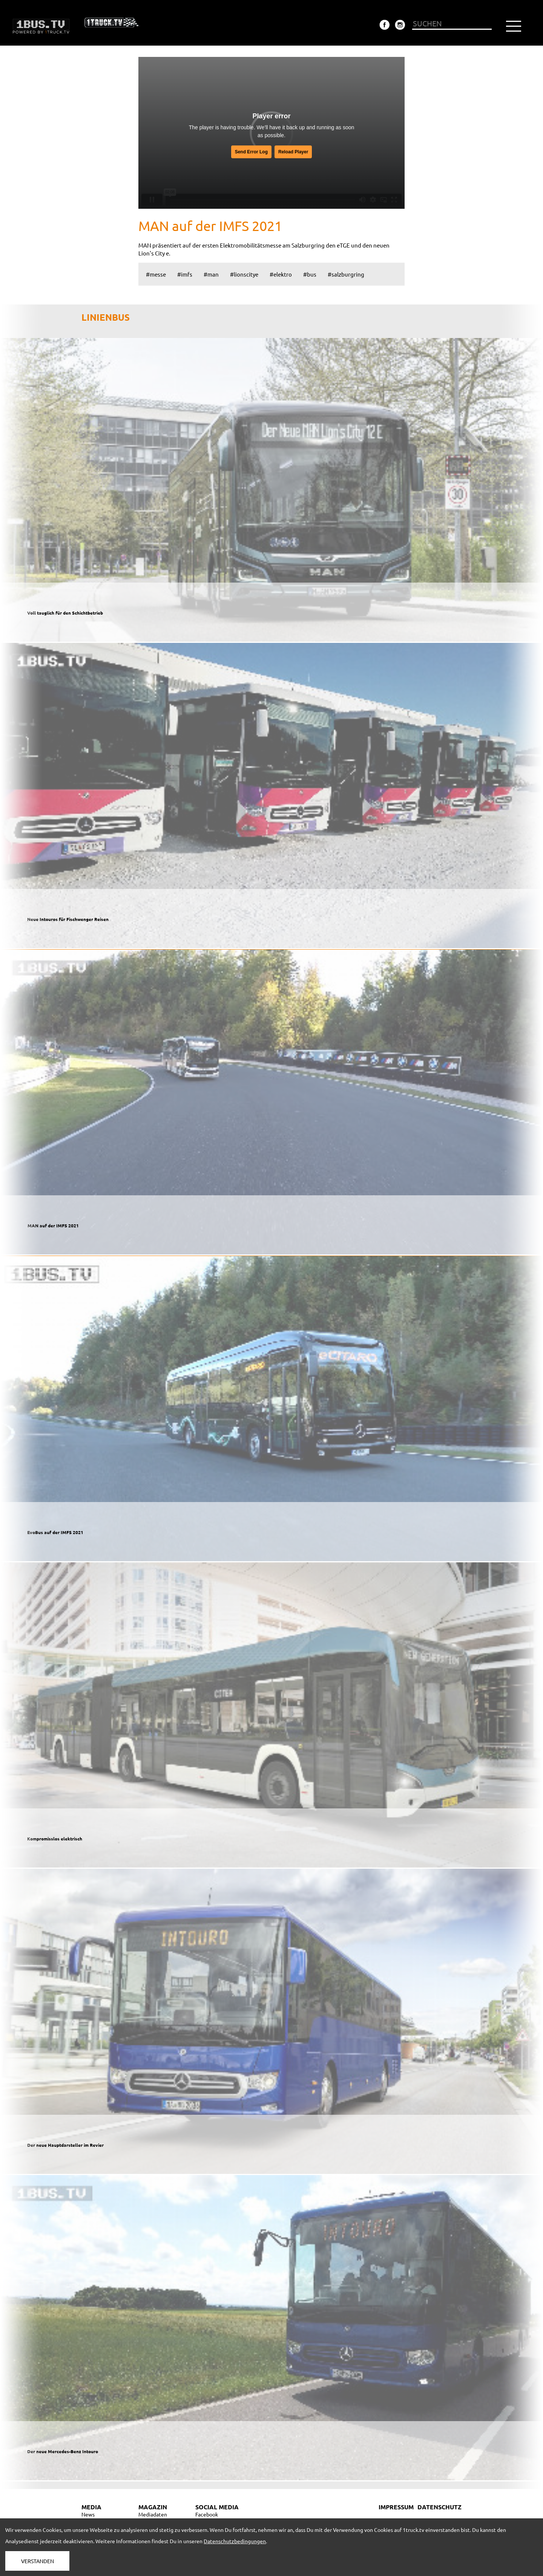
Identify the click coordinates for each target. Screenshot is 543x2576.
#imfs (184, 274)
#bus (309, 274)
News (88, 2514)
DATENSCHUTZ (439, 2507)
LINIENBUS (105, 317)
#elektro (281, 274)
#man (211, 274)
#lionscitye (244, 274)
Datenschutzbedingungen (235, 2541)
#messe (156, 274)
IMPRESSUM (396, 2507)
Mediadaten (152, 2514)
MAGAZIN (152, 2507)
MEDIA (91, 2507)
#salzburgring (346, 274)
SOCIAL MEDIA (217, 2507)
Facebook (206, 2514)
